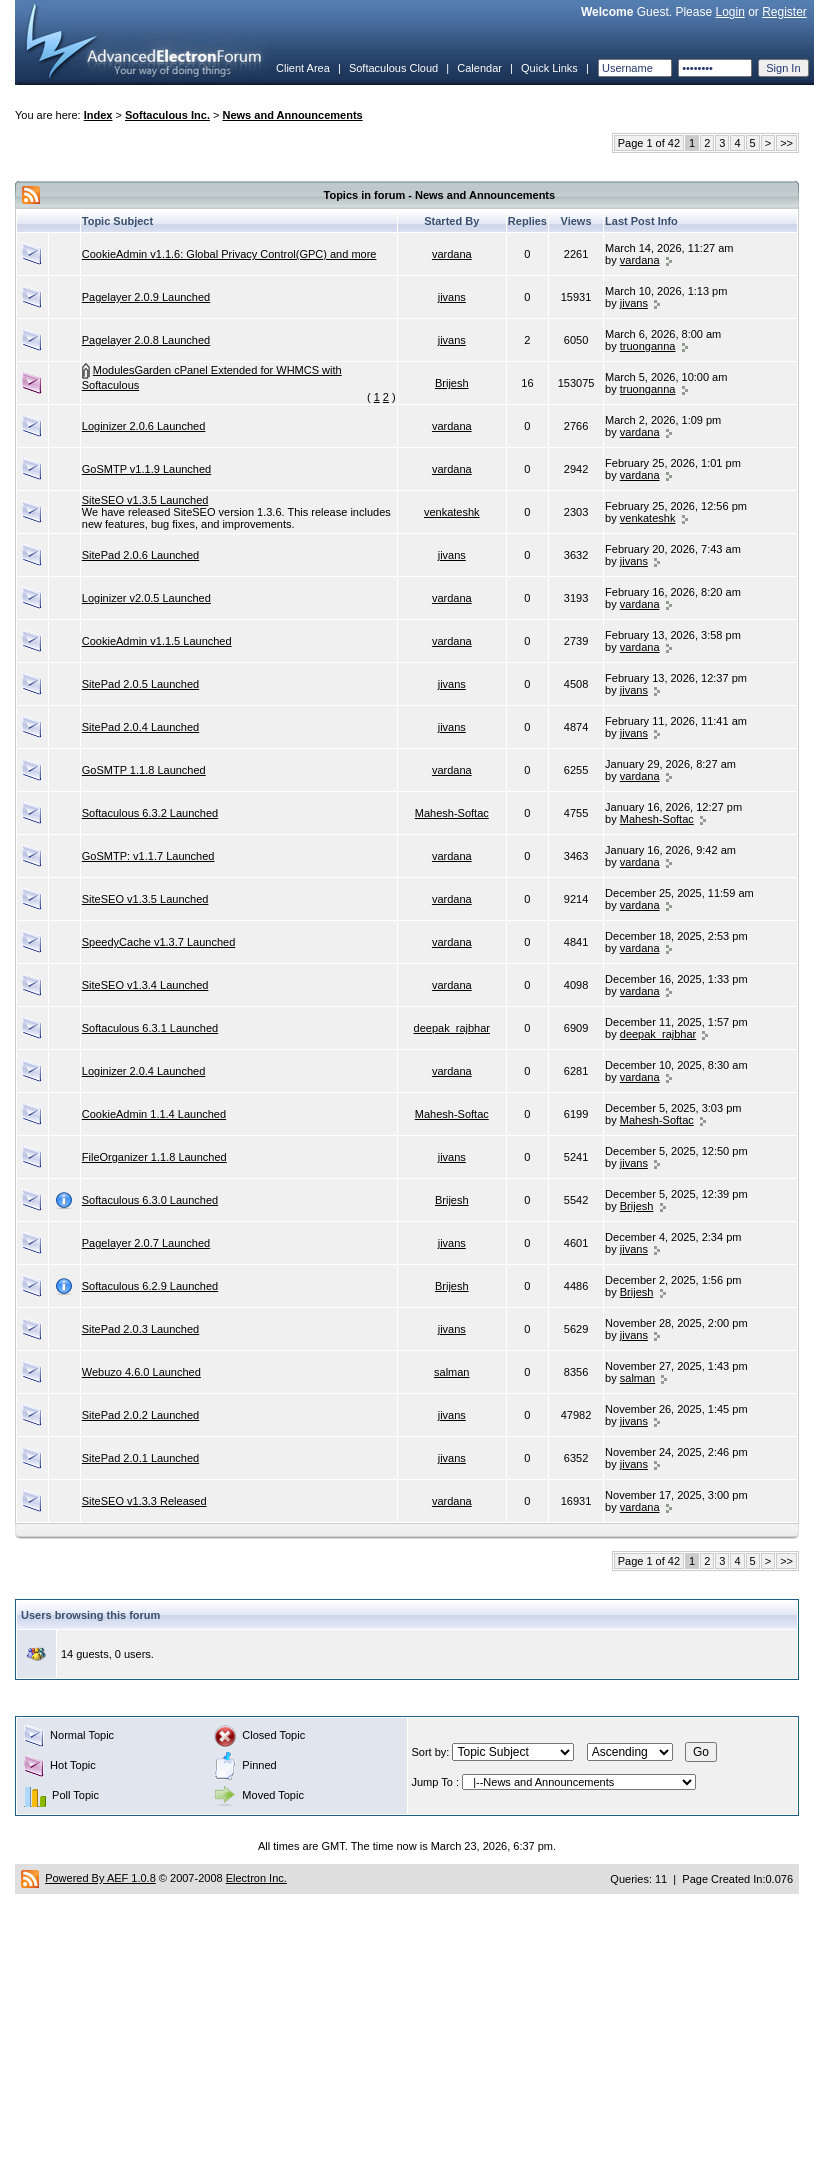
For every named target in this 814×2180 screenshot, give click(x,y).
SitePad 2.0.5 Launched (140, 684)
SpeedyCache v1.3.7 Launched (159, 942)
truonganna (648, 346)
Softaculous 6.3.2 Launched (150, 813)
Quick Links (549, 68)
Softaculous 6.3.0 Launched (150, 1200)
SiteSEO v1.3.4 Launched (145, 985)
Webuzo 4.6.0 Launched (141, 1372)
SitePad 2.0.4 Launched (140, 727)
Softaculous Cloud (393, 68)
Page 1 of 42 (649, 143)
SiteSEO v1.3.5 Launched (145, 500)
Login (729, 12)
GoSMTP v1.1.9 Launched (146, 469)
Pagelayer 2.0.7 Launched (146, 1243)
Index (98, 115)
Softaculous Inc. (167, 115)
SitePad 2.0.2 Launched (140, 1415)
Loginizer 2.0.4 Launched (144, 1071)
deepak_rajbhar (452, 1028)
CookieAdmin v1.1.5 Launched (157, 641)
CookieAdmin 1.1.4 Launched (154, 1114)
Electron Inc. (256, 1878)
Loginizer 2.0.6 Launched (144, 426)
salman (451, 1372)
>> (786, 143)
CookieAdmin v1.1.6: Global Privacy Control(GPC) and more (229, 254)
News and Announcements (293, 115)
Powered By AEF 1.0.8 (100, 1878)
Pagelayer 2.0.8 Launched (146, 340)
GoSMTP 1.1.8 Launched (144, 770)
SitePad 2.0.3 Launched (140, 1329)
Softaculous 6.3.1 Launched (150, 1028)
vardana (452, 254)
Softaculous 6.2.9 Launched (150, 1286)
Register (784, 12)
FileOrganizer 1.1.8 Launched (154, 1157)
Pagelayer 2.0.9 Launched (146, 297)
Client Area (303, 68)
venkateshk (452, 512)
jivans (452, 297)
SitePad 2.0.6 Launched (140, 555)
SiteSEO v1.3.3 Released (144, 1501)
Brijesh (452, 383)
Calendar (479, 68)
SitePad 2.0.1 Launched (140, 1458)
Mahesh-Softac (452, 813)
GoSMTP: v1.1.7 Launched (148, 856)
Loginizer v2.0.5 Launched (146, 598)
